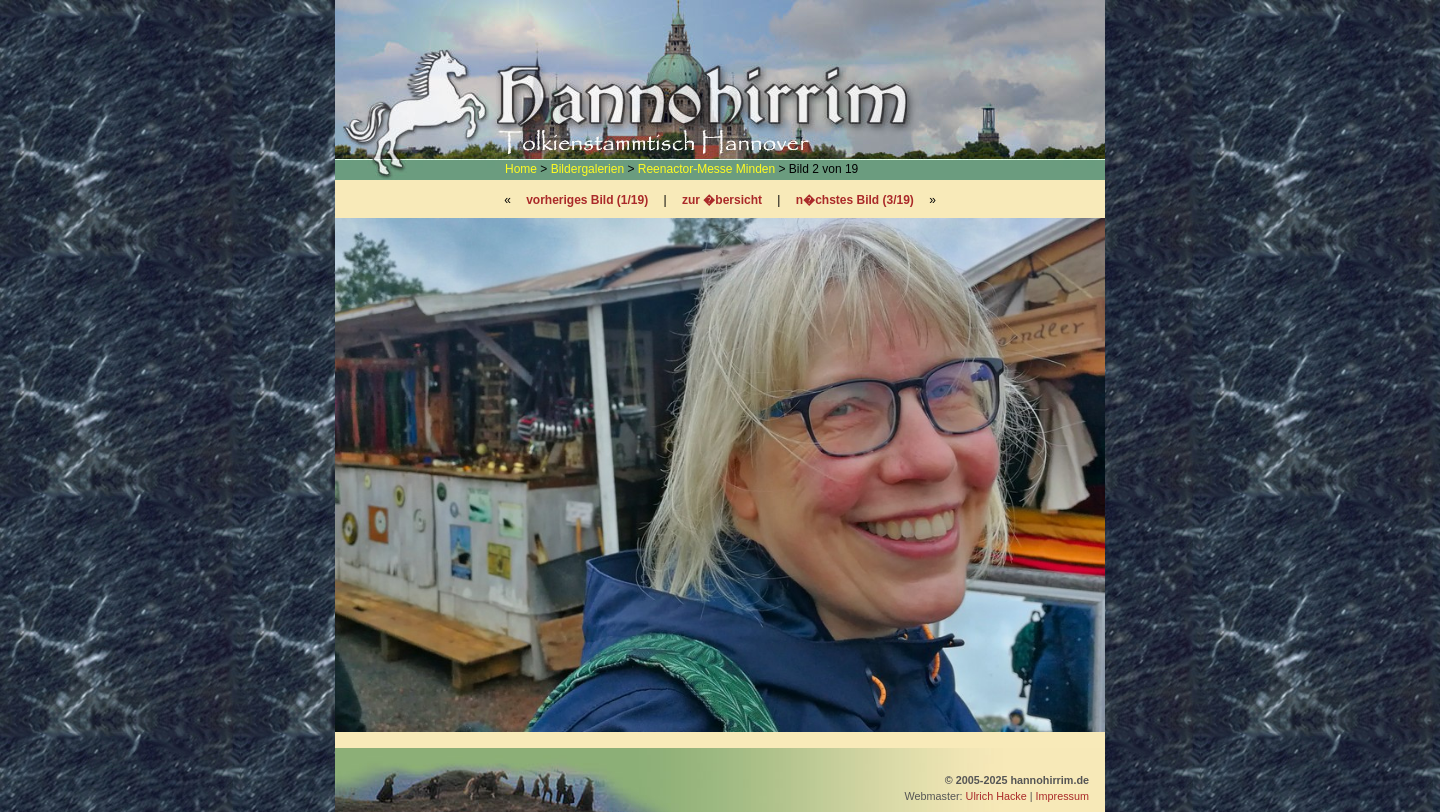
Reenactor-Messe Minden (706, 169)
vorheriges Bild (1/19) (587, 200)
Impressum (1062, 796)
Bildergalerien (587, 169)
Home (521, 169)
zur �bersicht (722, 200)
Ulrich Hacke (996, 796)
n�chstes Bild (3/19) (855, 200)
